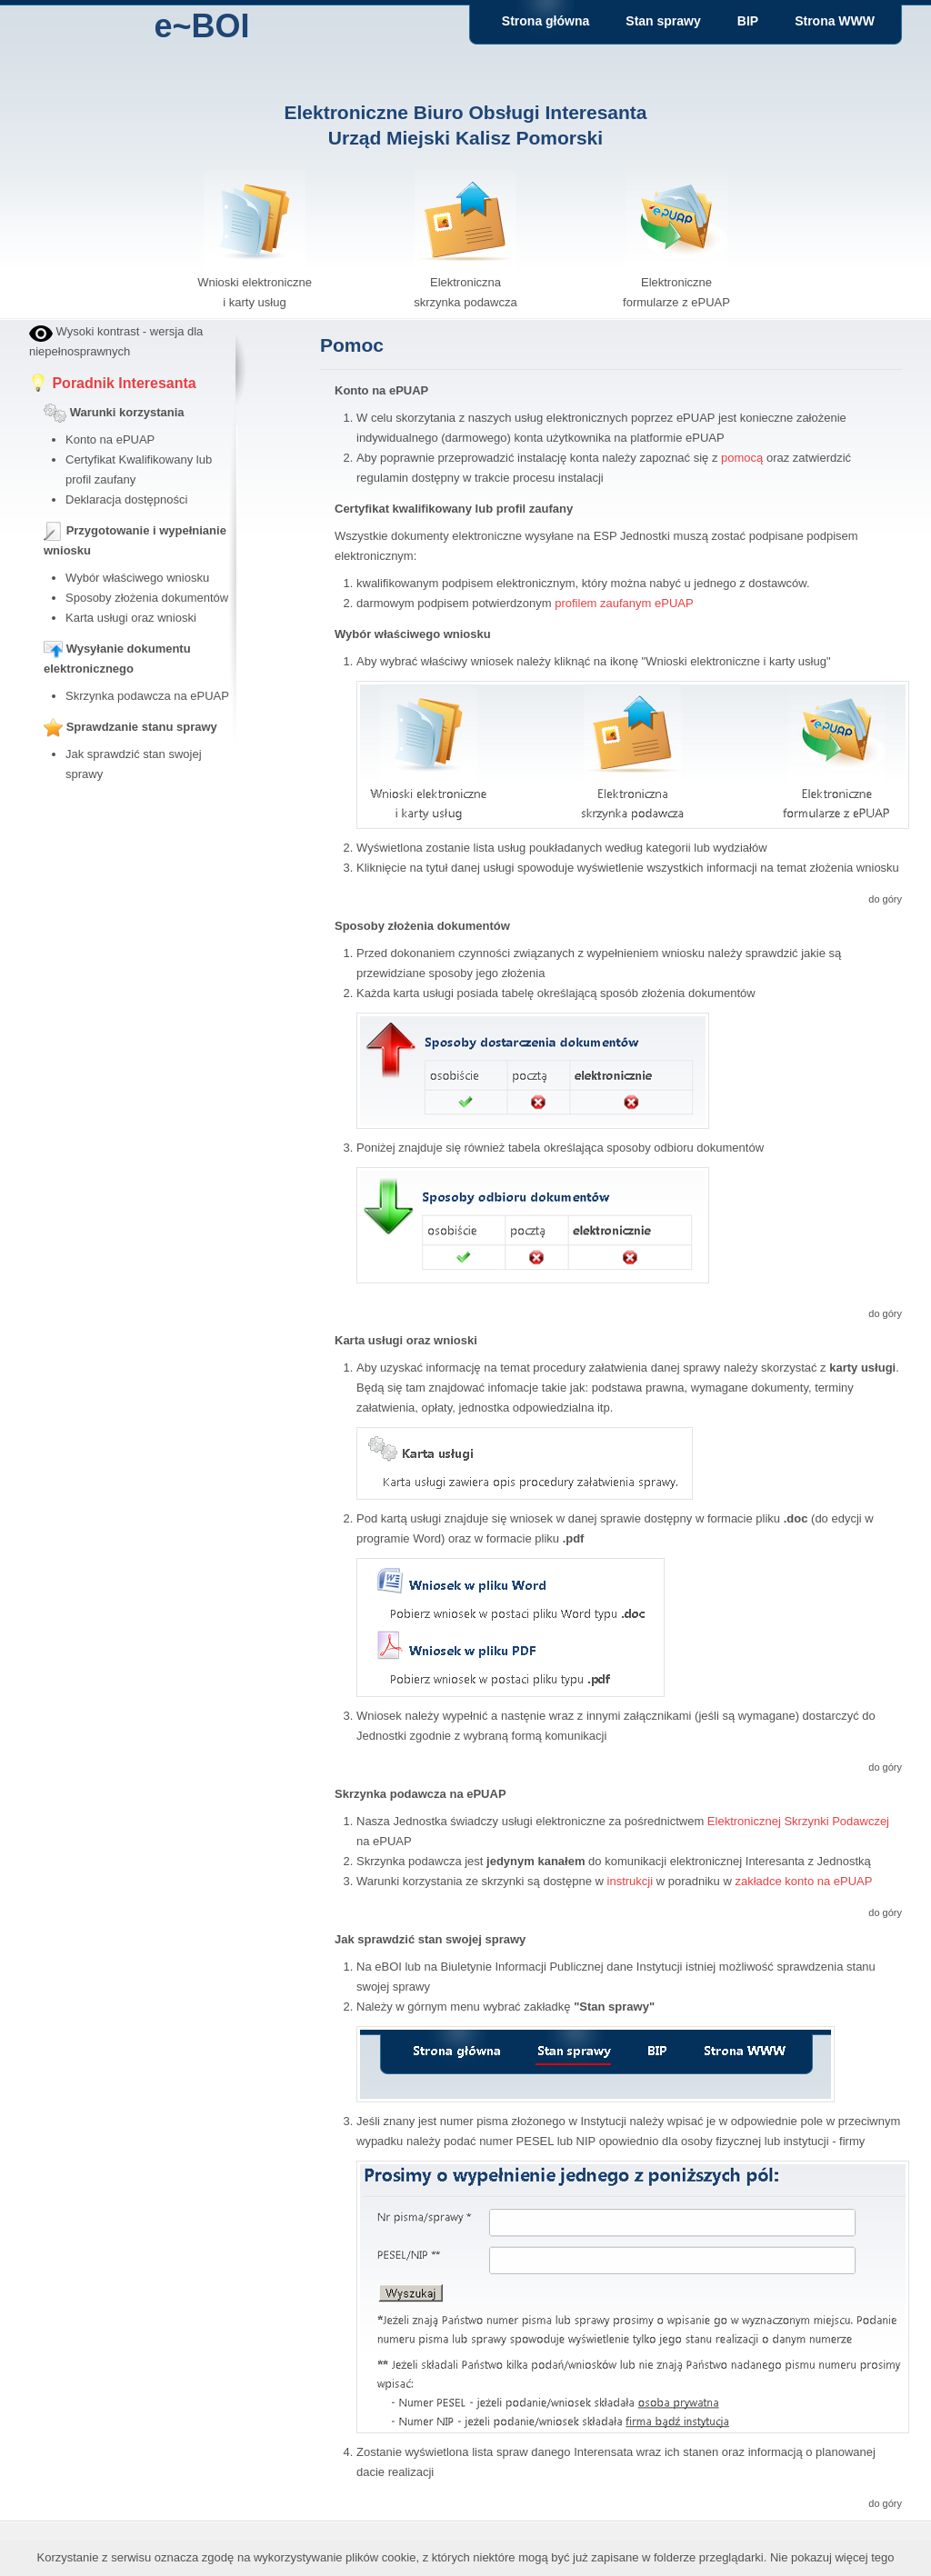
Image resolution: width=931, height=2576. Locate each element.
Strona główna (545, 21)
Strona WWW (835, 21)
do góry (885, 899)
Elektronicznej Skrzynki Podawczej (798, 1821)
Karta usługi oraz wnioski (130, 617)
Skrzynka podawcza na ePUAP (147, 696)
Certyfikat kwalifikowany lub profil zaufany (454, 508)
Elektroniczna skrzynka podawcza (465, 282)
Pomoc (352, 344)
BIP (747, 21)
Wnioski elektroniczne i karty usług (254, 282)
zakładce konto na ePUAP (803, 1881)
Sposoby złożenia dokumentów (146, 597)
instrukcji (630, 1881)
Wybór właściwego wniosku (137, 577)
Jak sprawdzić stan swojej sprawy (430, 1939)
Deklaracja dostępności (126, 499)
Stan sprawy (663, 21)
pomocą (742, 457)
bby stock (54, 805)
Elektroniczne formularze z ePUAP (676, 282)
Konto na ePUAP (110, 439)
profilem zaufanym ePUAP (624, 603)
